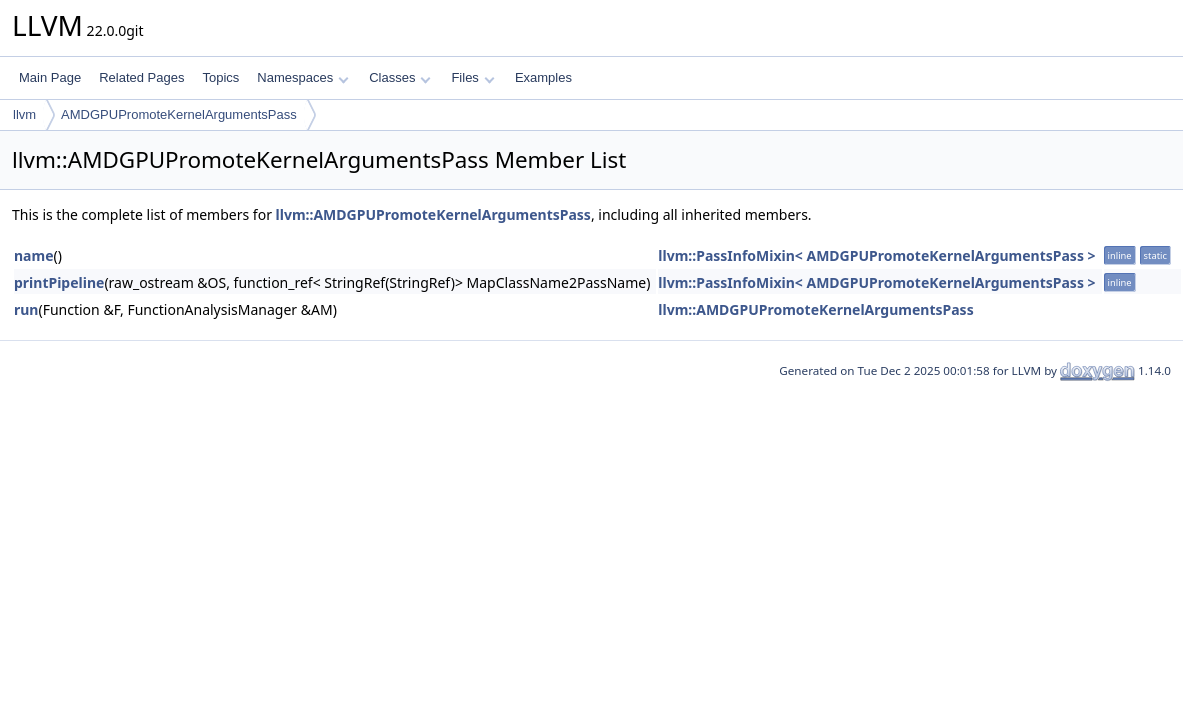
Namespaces (302, 77)
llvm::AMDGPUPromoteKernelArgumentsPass (433, 214)
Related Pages (141, 77)
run (26, 309)
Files (472, 77)
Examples (543, 77)
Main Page (50, 77)
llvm (24, 114)
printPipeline (59, 282)
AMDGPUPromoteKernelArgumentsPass (179, 114)
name (34, 255)
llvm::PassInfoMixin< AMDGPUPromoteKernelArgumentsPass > (876, 255)
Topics (220, 77)
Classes (400, 77)
